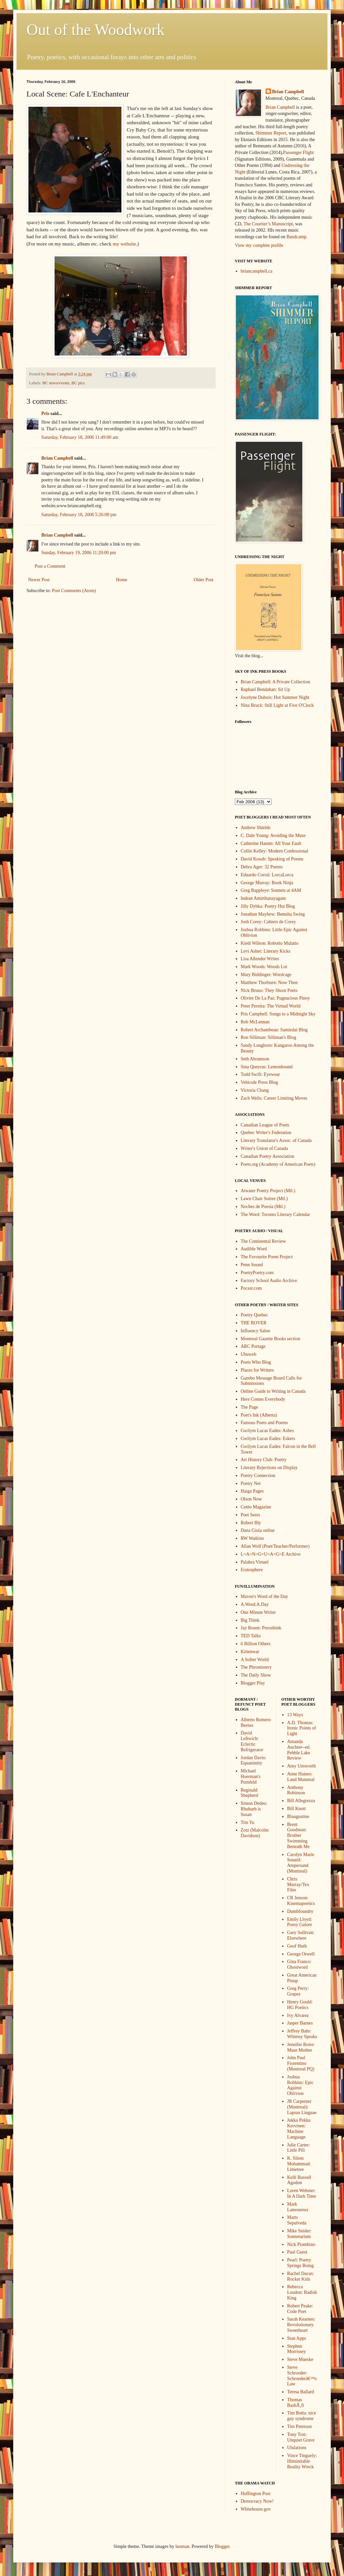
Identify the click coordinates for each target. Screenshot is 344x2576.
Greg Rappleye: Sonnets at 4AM (271, 890)
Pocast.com (251, 1288)
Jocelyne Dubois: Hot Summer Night (275, 697)
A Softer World (255, 1659)
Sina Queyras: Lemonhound (267, 1066)
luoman (182, 2546)
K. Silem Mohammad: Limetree (299, 2164)
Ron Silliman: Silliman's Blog (268, 1037)
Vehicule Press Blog (259, 1082)
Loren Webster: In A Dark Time (301, 2193)
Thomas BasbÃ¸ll (295, 2402)
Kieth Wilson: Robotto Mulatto (270, 943)
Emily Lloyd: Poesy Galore (299, 1922)
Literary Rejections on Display (269, 1467)
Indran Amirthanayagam (263, 898)
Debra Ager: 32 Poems (262, 866)
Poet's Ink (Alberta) (259, 1415)
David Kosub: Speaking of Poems (272, 858)
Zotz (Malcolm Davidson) (255, 1833)
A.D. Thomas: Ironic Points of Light (301, 1728)
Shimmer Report (270, 133)
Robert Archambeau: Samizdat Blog (274, 1029)
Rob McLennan (255, 1021)
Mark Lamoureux (298, 2207)
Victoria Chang (255, 1090)
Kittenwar (250, 1651)
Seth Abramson (255, 1058)
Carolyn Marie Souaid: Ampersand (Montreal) (300, 1863)
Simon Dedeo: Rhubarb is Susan (254, 1809)
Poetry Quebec (254, 1314)
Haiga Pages (252, 1491)
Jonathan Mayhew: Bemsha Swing (273, 914)
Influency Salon (255, 1330)
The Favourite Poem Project (267, 1256)
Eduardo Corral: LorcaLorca (267, 874)
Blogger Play (253, 1683)
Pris (45, 413)
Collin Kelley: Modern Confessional (274, 851)
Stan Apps (296, 2338)
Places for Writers (257, 1370)
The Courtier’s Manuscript (268, 223)
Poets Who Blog (256, 1362)
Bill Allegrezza (301, 1800)
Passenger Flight (298, 152)
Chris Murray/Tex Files (298, 1884)
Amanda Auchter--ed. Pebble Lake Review (299, 1750)
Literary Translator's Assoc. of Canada (276, 1140)
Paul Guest (297, 2252)
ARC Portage (253, 1346)
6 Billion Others (256, 1643)
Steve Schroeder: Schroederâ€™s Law (302, 2375)
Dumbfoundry (300, 1911)
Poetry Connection (258, 1475)
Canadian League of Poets (265, 1124)
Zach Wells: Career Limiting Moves (274, 1098)
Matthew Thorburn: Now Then (269, 982)
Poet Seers (250, 1514)
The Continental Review (263, 1241)
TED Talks (251, 1635)
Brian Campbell (57, 458)
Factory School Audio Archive (269, 1280)
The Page (249, 1407)
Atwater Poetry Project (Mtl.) (268, 1190)
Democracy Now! (257, 2501)
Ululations (296, 2447)
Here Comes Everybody (263, 1399)
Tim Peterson (299, 2426)
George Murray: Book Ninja (267, 882)
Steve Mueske (300, 2359)
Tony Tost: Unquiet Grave (301, 2437)
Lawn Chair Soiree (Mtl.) (264, 1198)
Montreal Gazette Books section (270, 1338)
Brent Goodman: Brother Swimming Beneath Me (298, 1835)
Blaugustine (298, 1816)
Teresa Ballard (300, 2391)
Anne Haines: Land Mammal (301, 1776)
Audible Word (254, 1248)
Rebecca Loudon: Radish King (302, 2292)
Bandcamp (296, 236)
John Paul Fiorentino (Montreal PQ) (300, 2063)
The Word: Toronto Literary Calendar (275, 1214)
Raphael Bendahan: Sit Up (265, 689)
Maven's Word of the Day (264, 1596)
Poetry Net (251, 1483)
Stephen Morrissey (296, 2349)
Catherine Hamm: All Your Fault (271, 843)
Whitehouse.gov (256, 2509)
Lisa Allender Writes (260, 958)
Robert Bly (251, 1522)
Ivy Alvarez (298, 2015)
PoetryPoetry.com (257, 1272)
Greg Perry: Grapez (298, 1991)
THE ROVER (254, 1322)
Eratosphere (252, 1569)
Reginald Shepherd (249, 1793)
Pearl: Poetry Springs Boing (300, 2262)
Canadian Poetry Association (267, 1156)
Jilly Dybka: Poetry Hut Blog (268, 906)
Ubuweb (248, 1354)
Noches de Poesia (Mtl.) (263, 1206)
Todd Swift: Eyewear (260, 1074)
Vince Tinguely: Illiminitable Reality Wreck (302, 2461)
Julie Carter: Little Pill (298, 2147)
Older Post (204, 579)
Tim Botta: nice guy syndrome (301, 2415)
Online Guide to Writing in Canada (273, 1391)
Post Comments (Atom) (74, 590)
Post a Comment (50, 566)
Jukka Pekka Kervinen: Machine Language (298, 2128)
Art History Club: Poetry (264, 1459)
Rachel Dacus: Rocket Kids (300, 2276)
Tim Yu (247, 1822)
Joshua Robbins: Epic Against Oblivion (300, 2085)
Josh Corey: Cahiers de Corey (268, 921)
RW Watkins (252, 1538)
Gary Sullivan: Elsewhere (300, 1935)
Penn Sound (252, 1264)
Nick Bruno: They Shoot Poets (269, 990)
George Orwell (301, 1953)
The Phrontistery (256, 1667)
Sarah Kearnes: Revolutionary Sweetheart (301, 2325)
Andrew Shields (256, 827)
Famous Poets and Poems (264, 1422)
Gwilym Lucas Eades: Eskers (268, 1438)
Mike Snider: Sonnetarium (299, 2233)
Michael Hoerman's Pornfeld (251, 1776)
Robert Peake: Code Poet (300, 2308)
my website (124, 243)
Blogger (222, 2546)
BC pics (78, 383)
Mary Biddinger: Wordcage (266, 974)
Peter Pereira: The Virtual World (271, 1006)
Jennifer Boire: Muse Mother (301, 2047)
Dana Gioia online (258, 1530)
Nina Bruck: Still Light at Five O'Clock (277, 705)
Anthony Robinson (296, 1790)
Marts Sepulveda (296, 2220)
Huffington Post (256, 2493)
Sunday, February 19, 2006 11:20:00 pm (78, 552)
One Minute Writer (258, 1612)
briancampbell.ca (257, 271)
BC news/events (55, 383)
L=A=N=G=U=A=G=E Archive (271, 1554)
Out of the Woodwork (95, 29)
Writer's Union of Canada (264, 1148)
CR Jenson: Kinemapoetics (301, 1900)
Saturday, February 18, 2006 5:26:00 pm (78, 514)
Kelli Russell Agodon (299, 2180)
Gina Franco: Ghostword (299, 1964)
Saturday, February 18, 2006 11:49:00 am (79, 437)
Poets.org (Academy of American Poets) (278, 1164)
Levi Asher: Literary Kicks (265, 951)
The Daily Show (256, 1675)
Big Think (250, 1620)
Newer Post (39, 579)
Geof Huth (297, 1946)
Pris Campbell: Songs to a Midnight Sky (278, 1013)
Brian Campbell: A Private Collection (275, 681)
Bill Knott (296, 1808)
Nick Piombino (301, 2244)
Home (121, 579)
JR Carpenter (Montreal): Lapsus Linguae (302, 2107)
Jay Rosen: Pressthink (261, 1627)
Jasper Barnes (300, 2023)
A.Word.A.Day (255, 1604)
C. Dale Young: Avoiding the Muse (273, 835)
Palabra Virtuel (255, 1562)
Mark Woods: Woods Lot (264, 966)
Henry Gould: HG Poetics (300, 2004)
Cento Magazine (256, 1506)
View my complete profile (259, 245)
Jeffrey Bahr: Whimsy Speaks (302, 2033)
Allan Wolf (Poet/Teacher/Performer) (275, 1546)
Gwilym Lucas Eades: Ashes (267, 1430)
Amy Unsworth (301, 1765)
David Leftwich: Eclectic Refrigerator (252, 1741)
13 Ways (295, 1714)
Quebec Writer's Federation (266, 1132)
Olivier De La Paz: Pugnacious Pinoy (275, 998)
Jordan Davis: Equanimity (253, 1760)
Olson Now (251, 1498)
